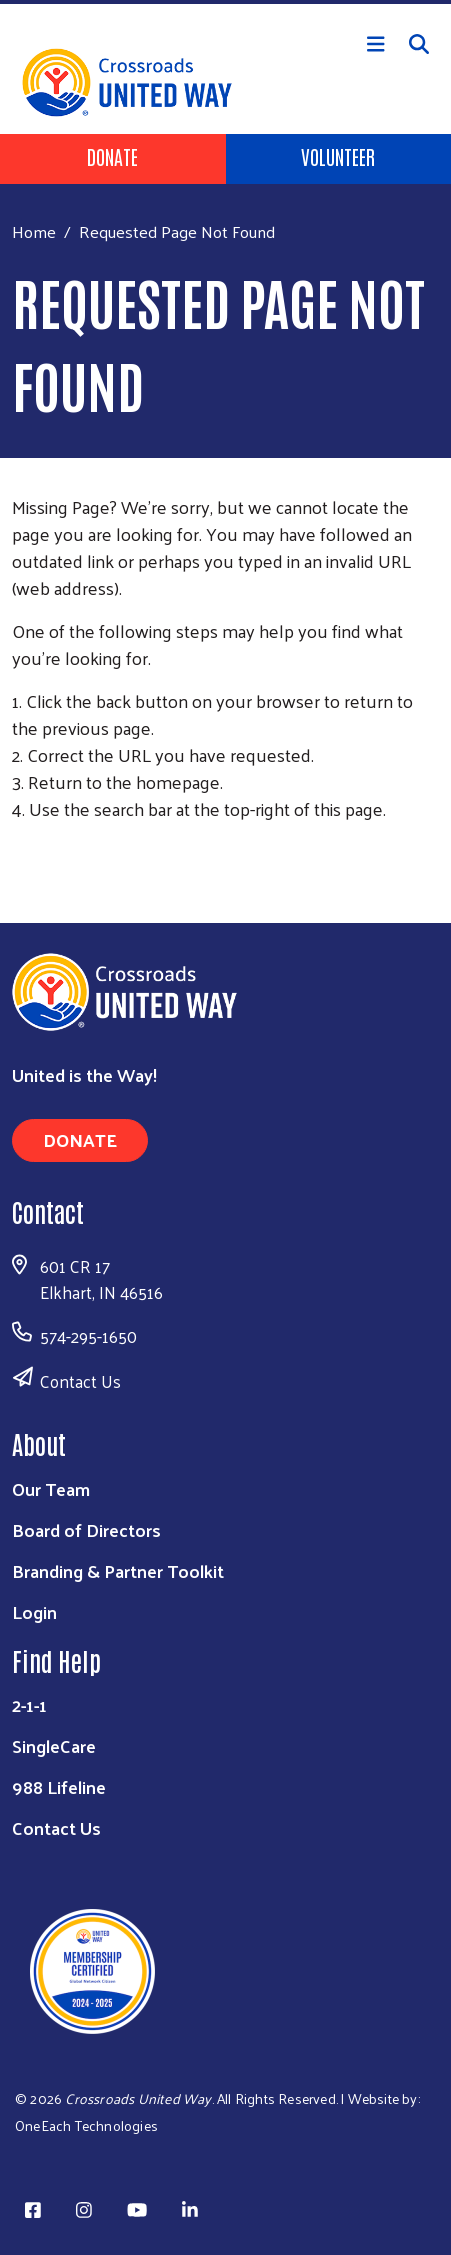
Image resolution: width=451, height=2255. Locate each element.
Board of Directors (86, 1529)
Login (34, 1611)
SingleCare (54, 1745)
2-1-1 (29, 1704)
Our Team (51, 1488)
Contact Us (80, 1381)
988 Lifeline (59, 1786)
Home (34, 231)
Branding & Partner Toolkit (118, 1570)
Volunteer (338, 156)
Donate (112, 156)
